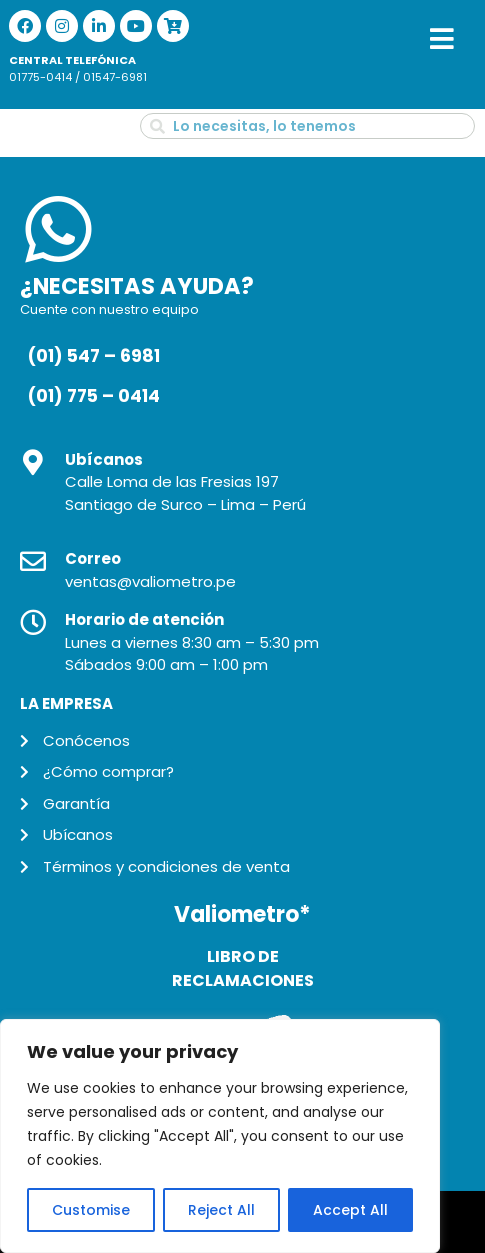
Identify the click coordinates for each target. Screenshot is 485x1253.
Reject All (221, 1210)
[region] (220, 1136)
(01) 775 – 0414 (93, 396)
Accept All (350, 1210)
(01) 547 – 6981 (93, 356)
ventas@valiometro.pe (150, 581)
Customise (91, 1210)
